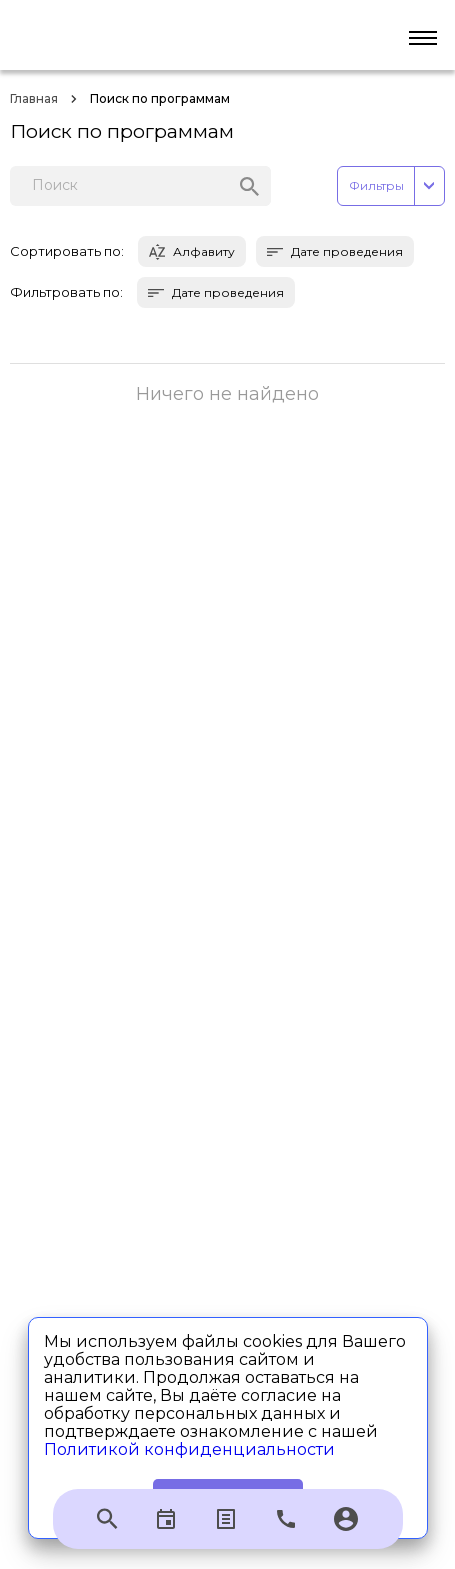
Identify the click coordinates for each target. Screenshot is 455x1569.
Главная (34, 98)
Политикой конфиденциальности (189, 1449)
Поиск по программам (160, 98)
